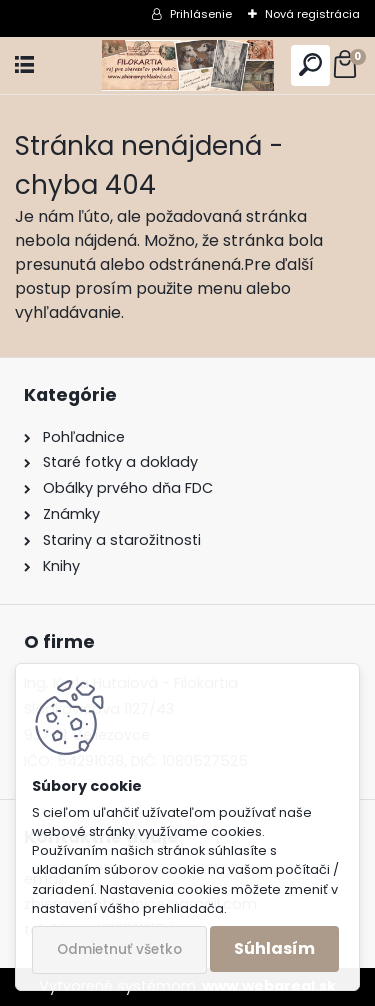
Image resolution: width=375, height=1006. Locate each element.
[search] (310, 65)
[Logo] (187, 65)
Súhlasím (274, 948)
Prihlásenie (201, 14)
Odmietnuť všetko (119, 949)
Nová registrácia (312, 14)
